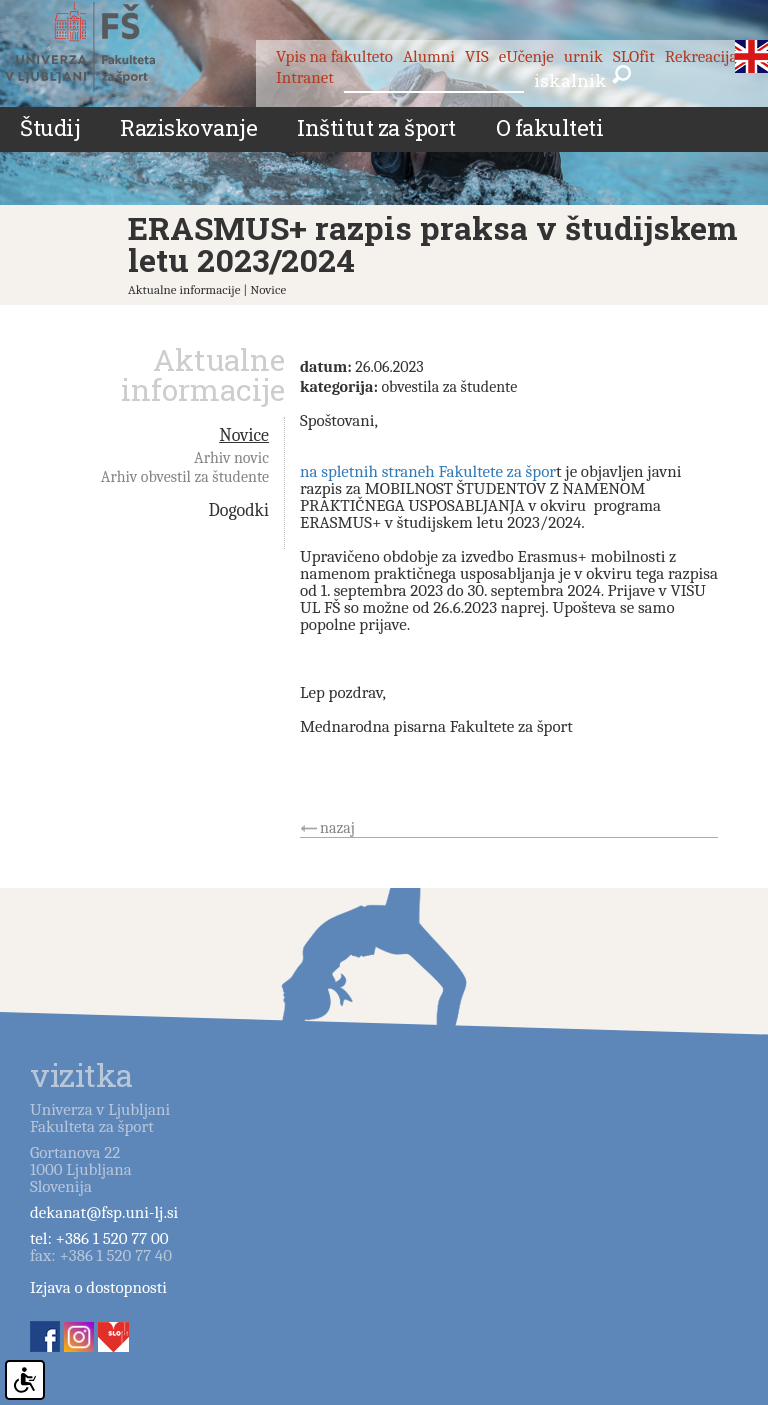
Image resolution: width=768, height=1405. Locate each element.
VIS (477, 56)
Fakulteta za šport (102, 47)
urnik (583, 56)
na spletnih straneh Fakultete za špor (428, 471)
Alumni (429, 56)
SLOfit (634, 56)
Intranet (305, 77)
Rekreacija (701, 56)
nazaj (337, 828)
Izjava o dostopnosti (98, 1287)
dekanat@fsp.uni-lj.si (104, 1212)
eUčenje (526, 56)
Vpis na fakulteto (334, 56)
